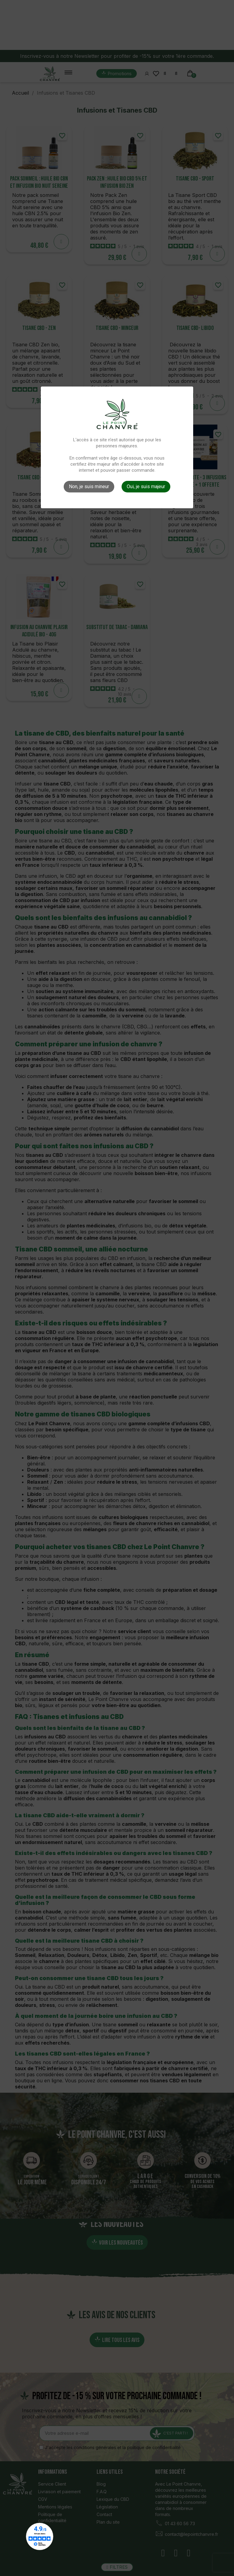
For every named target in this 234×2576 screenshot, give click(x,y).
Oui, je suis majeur (146, 486)
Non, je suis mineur (89, 486)
